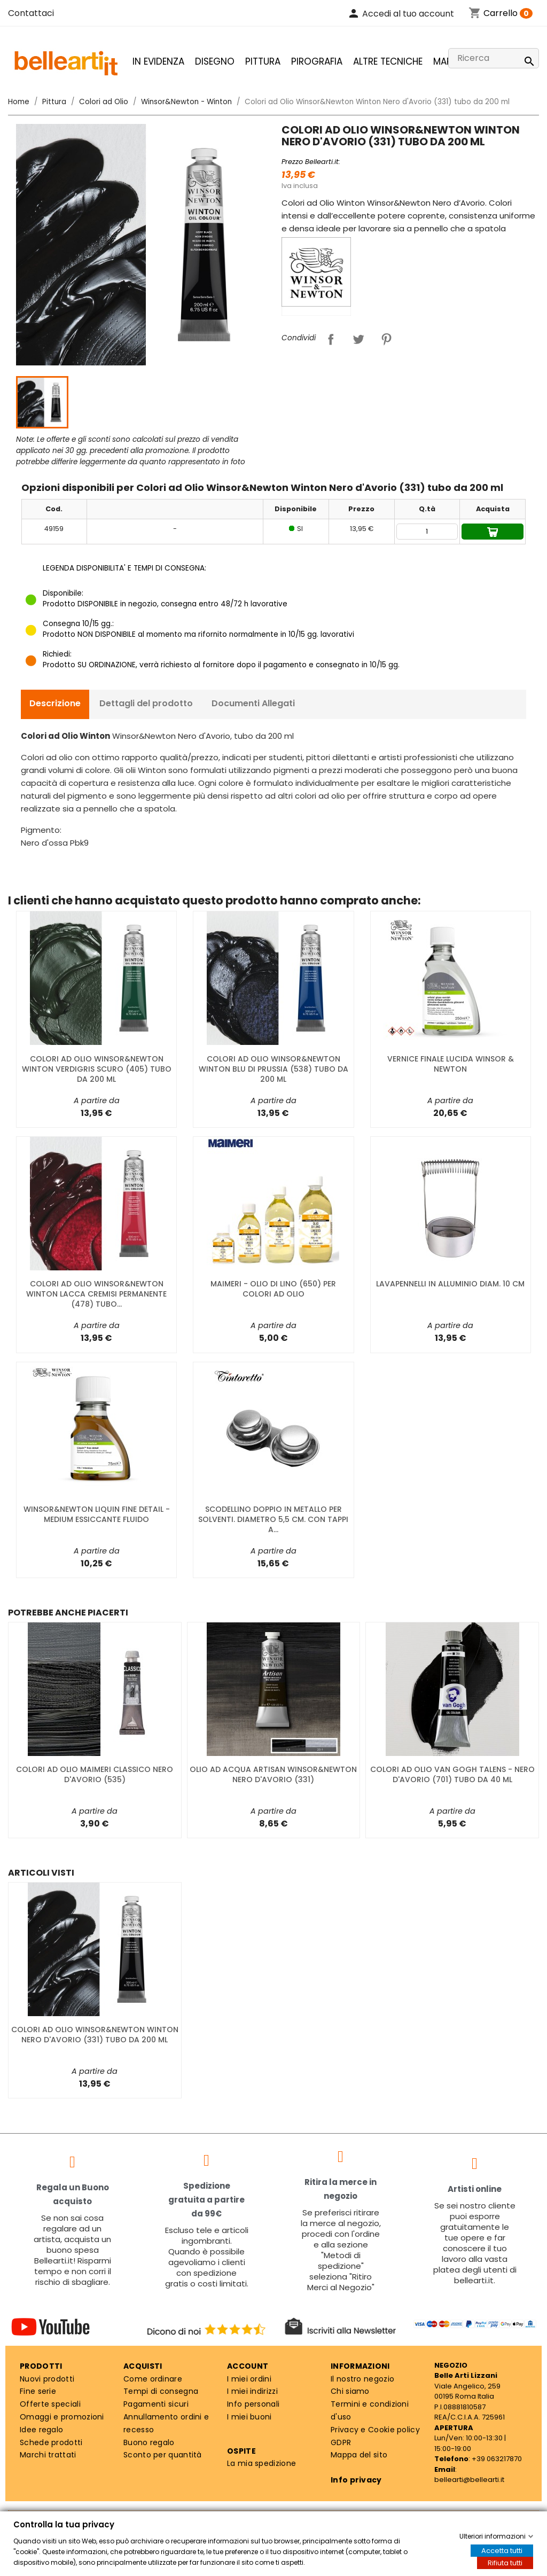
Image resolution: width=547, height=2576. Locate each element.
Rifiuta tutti (505, 2563)
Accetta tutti (501, 2551)
